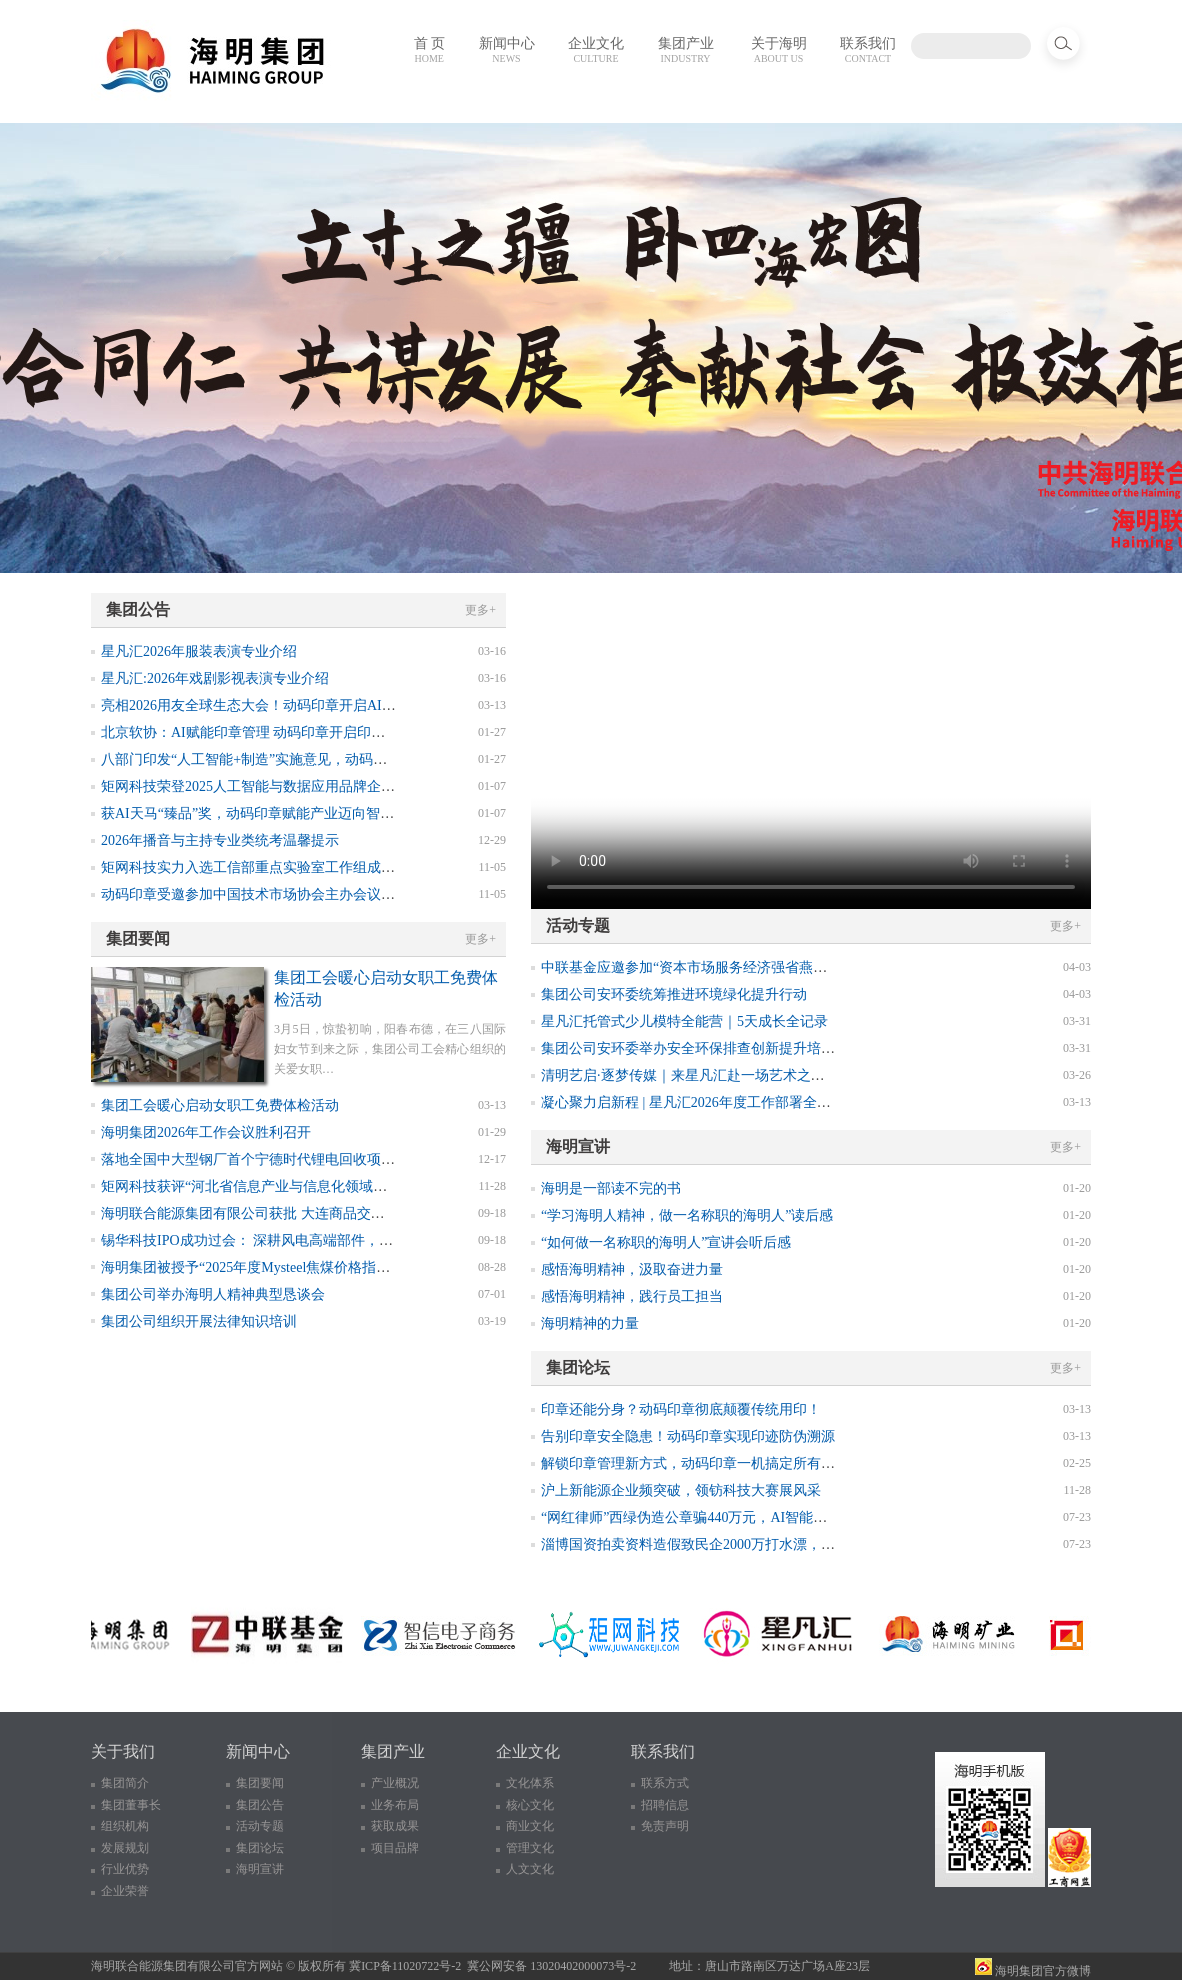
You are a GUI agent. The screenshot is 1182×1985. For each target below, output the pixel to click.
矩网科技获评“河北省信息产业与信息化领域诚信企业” (268, 1186)
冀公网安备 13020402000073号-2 (551, 1966)
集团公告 (260, 1805)
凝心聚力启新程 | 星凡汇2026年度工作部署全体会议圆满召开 (728, 1102)
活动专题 (260, 1826)
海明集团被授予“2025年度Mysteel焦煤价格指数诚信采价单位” (291, 1267)
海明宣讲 (260, 1869)
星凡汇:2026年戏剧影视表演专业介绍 (215, 678)
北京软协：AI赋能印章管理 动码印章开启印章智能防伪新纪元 (292, 732)
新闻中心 (507, 50)
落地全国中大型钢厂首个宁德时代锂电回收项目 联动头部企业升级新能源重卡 (341, 1159)
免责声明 (665, 1826)
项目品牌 (395, 1848)
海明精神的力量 (590, 1323)
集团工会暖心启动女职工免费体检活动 (220, 1105)
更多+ (480, 610)
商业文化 (530, 1826)
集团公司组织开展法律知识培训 (199, 1321)
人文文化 (530, 1869)
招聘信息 (665, 1805)
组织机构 (125, 1826)
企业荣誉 (125, 1891)
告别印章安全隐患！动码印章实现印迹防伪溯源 (688, 1436)
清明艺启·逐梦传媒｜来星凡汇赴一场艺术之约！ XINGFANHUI (735, 1075)
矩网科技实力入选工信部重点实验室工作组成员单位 (262, 867)
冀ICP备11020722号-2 (405, 1966)
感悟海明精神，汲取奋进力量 (632, 1269)
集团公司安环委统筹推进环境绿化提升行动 (674, 994)
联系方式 (665, 1783)
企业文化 (596, 50)
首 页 (430, 50)
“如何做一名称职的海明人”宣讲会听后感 (666, 1242)
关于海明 (779, 50)
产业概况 (395, 1783)
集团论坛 (260, 1848)
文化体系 (530, 1783)
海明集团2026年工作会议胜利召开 (206, 1132)
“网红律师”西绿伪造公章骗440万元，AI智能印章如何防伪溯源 (733, 1517)
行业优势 (125, 1869)
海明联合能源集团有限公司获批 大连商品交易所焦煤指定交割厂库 (306, 1213)
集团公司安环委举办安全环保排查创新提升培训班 (695, 1048)
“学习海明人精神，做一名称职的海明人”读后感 (687, 1215)
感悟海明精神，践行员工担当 (632, 1296)
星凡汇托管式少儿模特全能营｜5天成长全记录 (684, 1021)
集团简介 (125, 1783)
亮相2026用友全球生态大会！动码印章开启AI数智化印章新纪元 (297, 705)
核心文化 (530, 1805)
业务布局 (395, 1805)
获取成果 (395, 1826)
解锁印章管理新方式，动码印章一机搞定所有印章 (695, 1463)
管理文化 (530, 1848)
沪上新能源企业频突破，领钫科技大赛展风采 (681, 1490)
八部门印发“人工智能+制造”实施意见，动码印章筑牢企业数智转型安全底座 (335, 759)
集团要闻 (260, 1783)
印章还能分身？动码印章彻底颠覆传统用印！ (681, 1409)
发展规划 (125, 1848)
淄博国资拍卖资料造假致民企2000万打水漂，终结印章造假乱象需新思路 (765, 1544)
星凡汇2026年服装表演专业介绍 (199, 651)
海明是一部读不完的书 (611, 1188)
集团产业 (686, 50)
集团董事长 (131, 1805)
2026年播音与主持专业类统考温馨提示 (220, 840)
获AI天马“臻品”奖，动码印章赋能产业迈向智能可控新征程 (282, 813)
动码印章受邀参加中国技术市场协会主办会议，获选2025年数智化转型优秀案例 (346, 894)
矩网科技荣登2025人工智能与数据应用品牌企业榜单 (262, 786)
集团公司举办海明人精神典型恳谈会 (213, 1294)
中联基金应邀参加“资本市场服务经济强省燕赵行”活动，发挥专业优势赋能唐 (778, 967)
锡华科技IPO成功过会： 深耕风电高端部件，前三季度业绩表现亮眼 (310, 1240)
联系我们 (868, 50)
